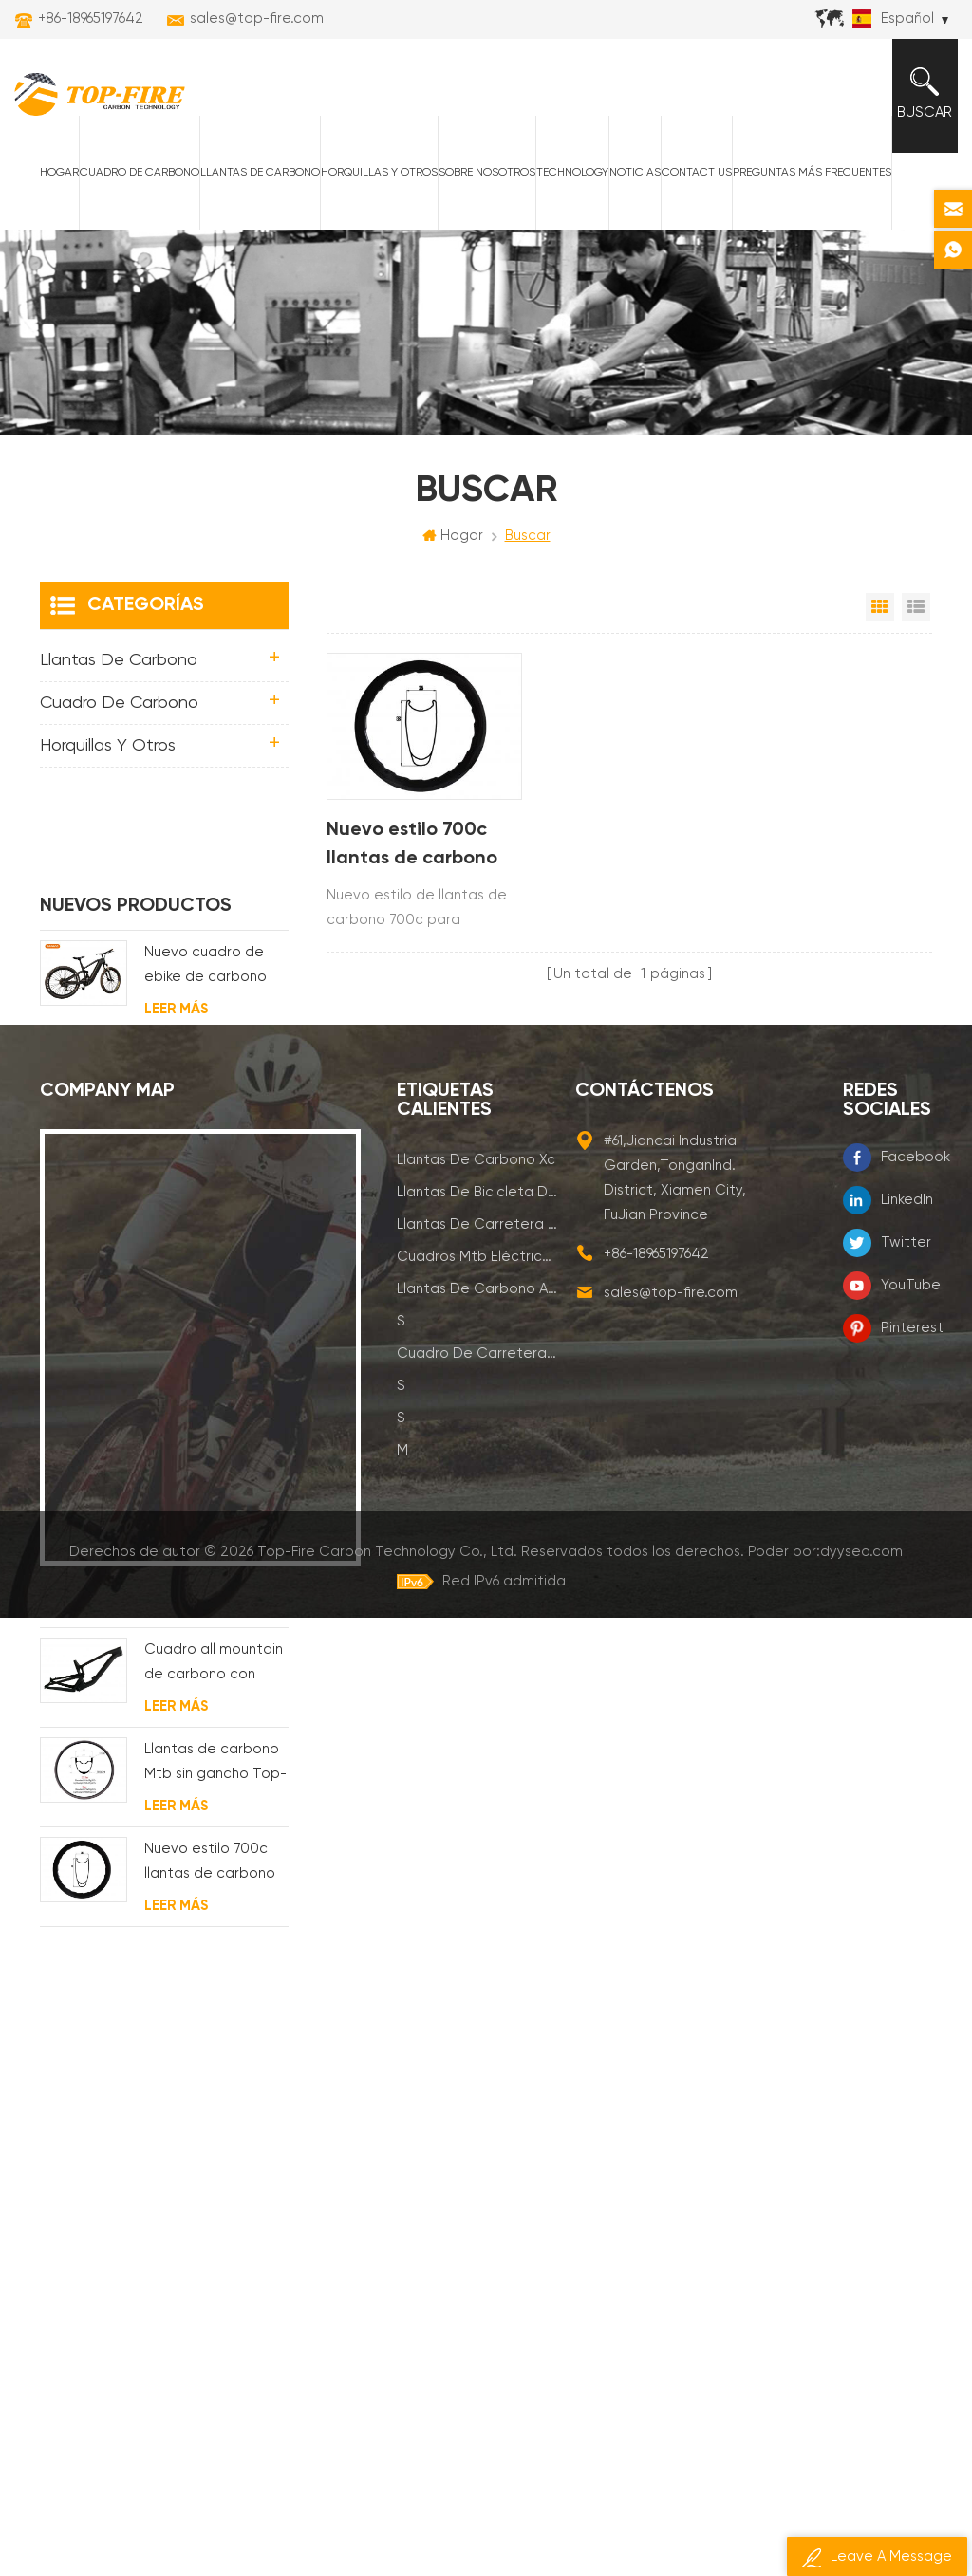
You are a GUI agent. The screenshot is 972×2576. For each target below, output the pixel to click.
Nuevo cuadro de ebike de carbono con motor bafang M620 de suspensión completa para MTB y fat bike (213, 883)
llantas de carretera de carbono (477, 2080)
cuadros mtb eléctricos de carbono (477, 2112)
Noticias (634, 173)
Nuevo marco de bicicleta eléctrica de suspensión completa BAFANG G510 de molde (207, 982)
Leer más (176, 924)
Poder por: (825, 2509)
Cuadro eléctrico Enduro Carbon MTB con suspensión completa (212, 1181)
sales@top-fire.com (257, 18)
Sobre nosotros (486, 173)
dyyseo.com (861, 2509)
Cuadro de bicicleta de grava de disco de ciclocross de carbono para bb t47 (214, 1480)
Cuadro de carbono (138, 173)
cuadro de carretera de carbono (477, 2209)
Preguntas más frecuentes (811, 173)
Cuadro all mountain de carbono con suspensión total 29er (213, 1580)
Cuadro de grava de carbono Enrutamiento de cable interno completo (215, 1381)
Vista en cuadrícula (880, 609)
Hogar (58, 173)
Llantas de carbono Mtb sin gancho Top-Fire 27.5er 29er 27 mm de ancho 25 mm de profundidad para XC (215, 1680)
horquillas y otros (378, 173)
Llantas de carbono (259, 173)
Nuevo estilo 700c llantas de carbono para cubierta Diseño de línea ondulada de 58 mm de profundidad (421, 847)
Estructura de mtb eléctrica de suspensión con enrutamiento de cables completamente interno (207, 1082)
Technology (571, 173)
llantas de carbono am (477, 2145)
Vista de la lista (916, 609)
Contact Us (696, 173)
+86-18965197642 (90, 18)
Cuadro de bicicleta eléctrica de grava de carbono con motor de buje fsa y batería (214, 1281)
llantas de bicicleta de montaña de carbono (477, 2048)
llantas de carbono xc (476, 2016)
